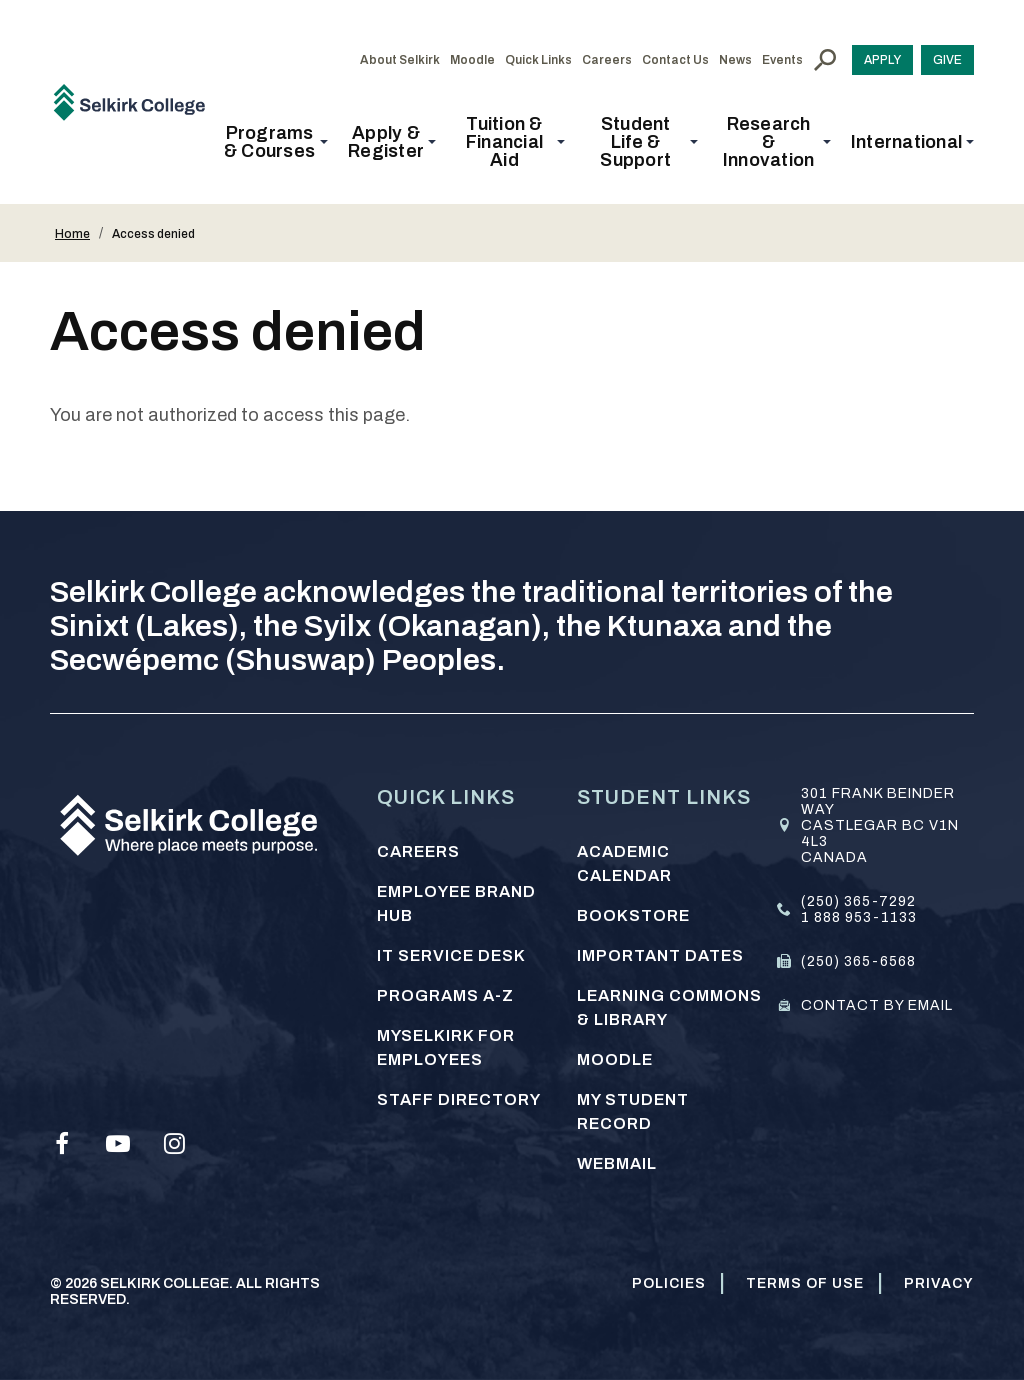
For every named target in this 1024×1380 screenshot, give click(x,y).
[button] (275, 142)
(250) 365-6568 (858, 961)
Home (72, 234)
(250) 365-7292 (858, 901)
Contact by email (877, 1005)
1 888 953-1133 (859, 917)
